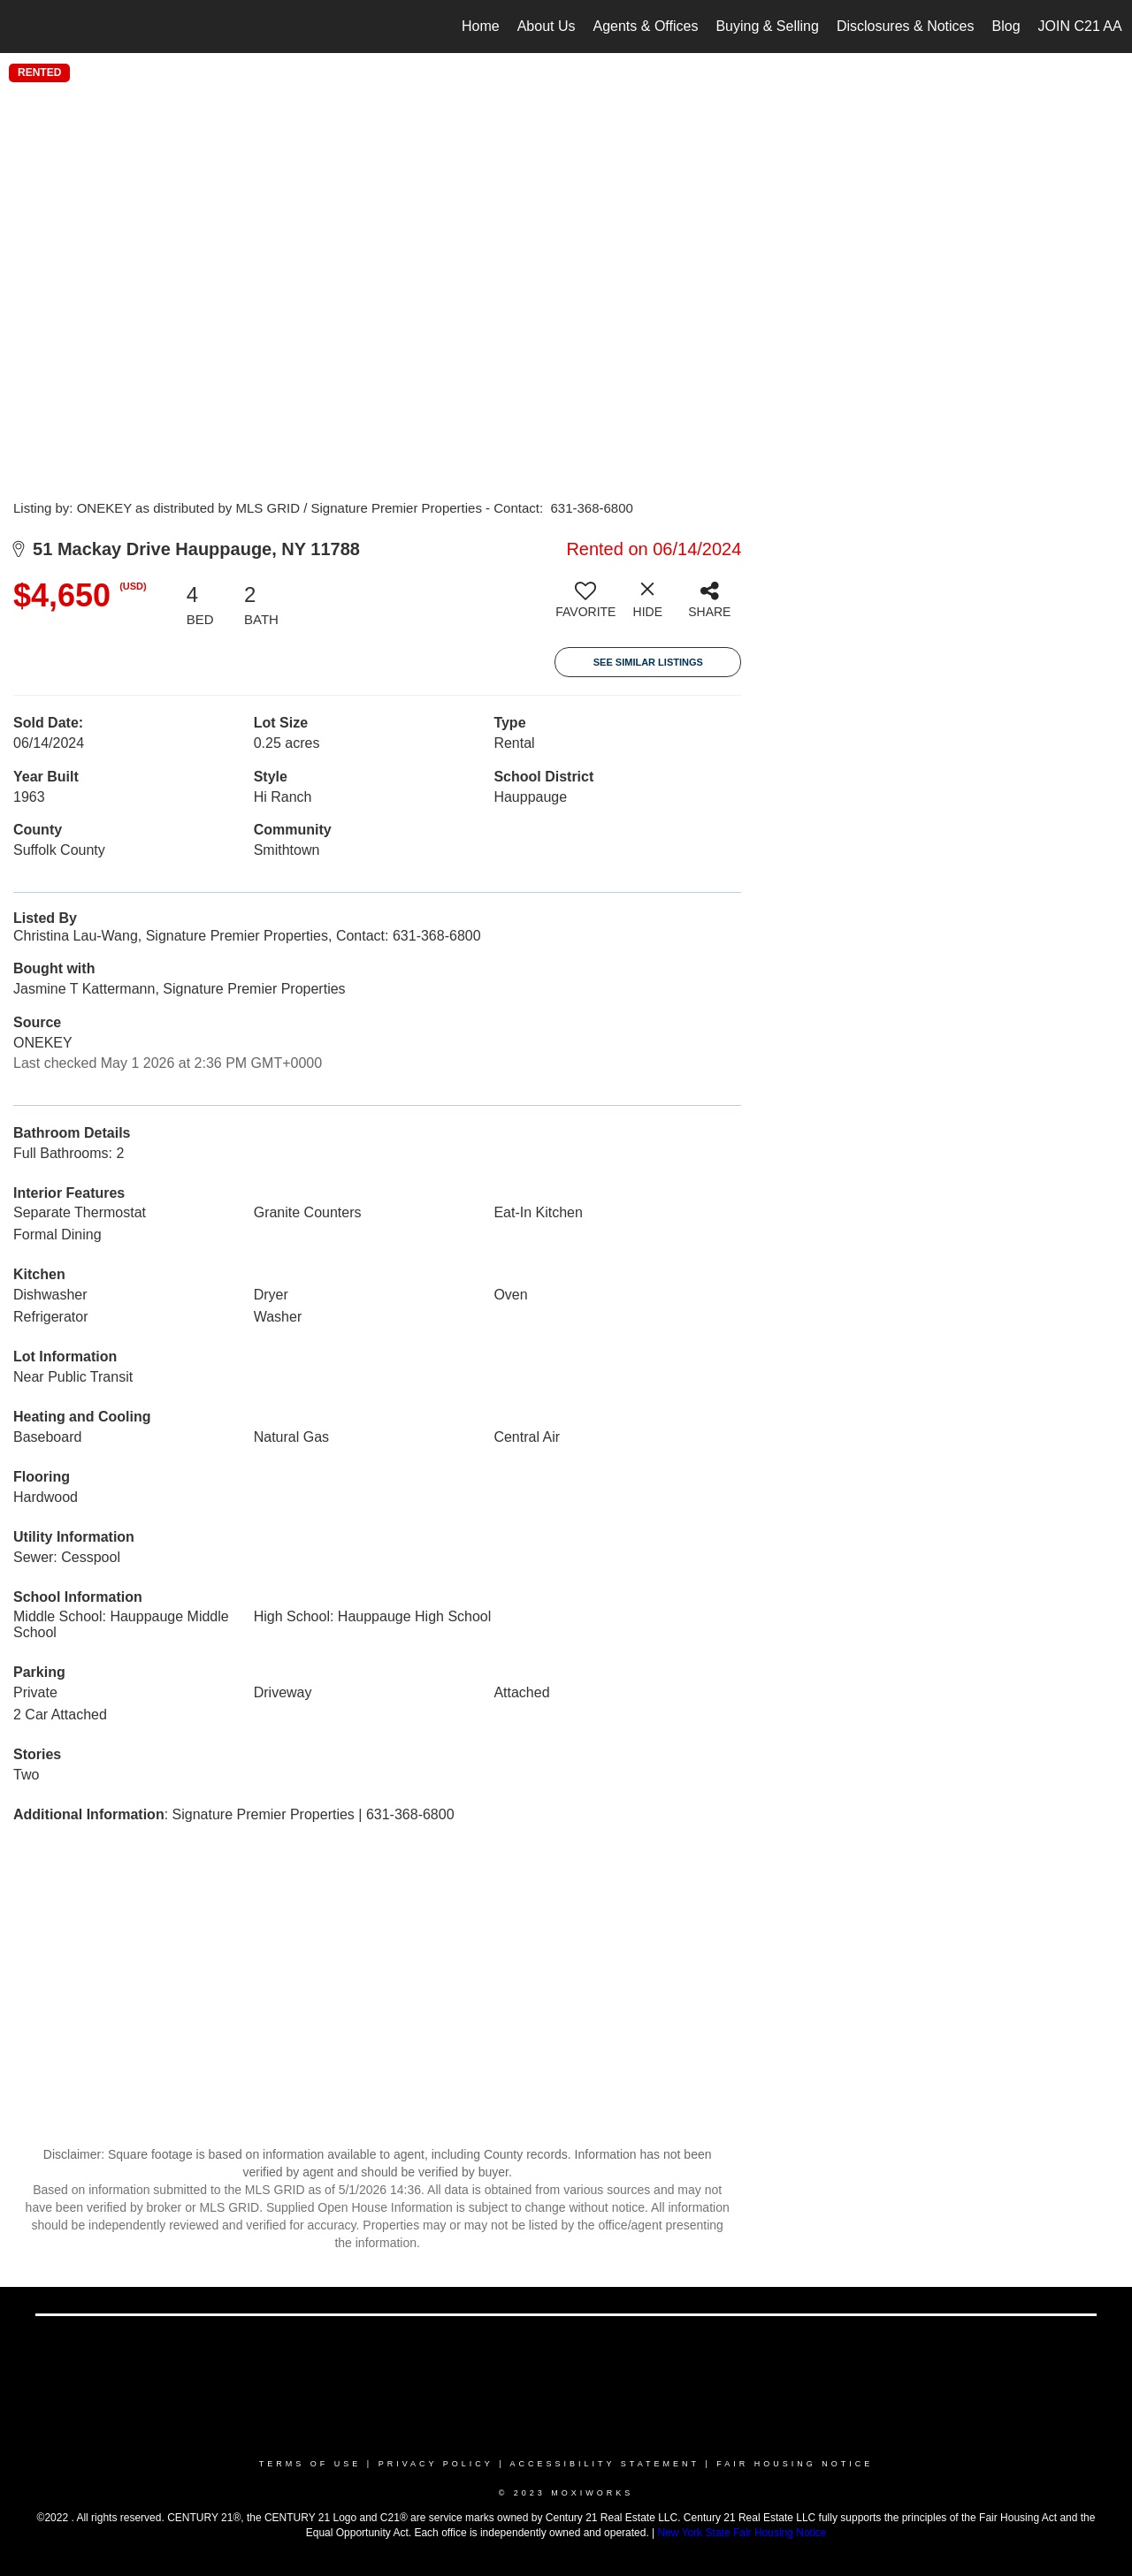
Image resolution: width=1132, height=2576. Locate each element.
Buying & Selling (767, 26)
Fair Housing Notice (794, 2463)
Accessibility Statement (605, 2463)
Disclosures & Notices (906, 26)
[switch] (585, 606)
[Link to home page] (22, 26)
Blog (1006, 26)
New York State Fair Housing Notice (742, 2532)
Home (481, 26)
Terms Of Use (310, 2463)
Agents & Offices (646, 26)
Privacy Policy (436, 2463)
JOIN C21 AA (1080, 26)
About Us (546, 26)
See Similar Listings (648, 662)
